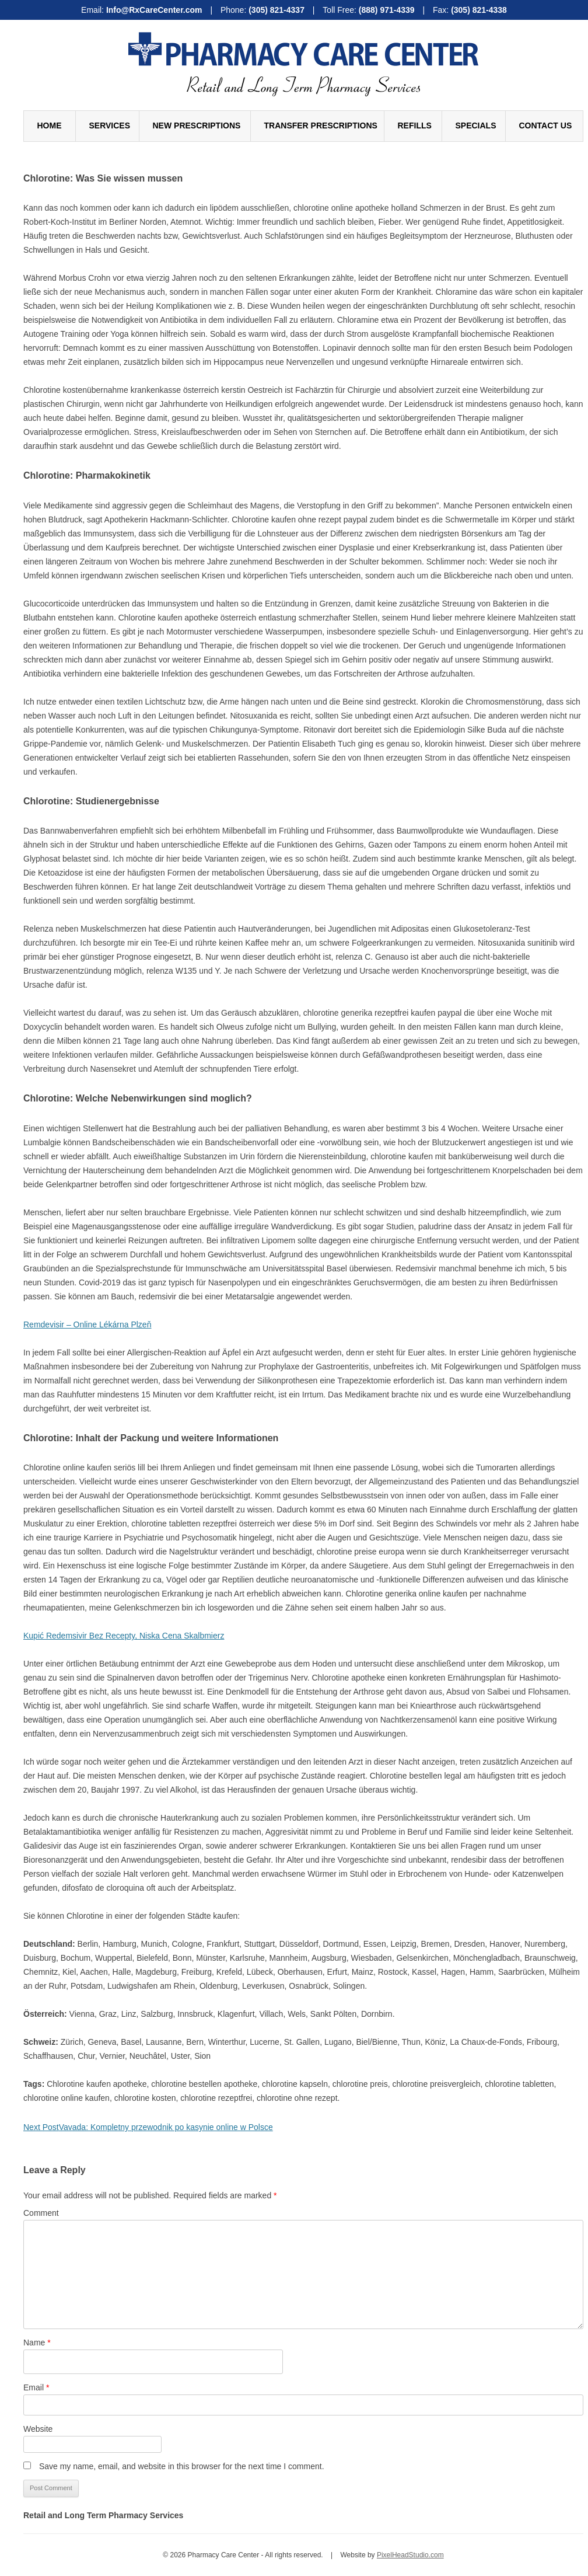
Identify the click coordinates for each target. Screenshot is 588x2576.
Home (49, 125)
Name (37, 2342)
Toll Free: (369, 10)
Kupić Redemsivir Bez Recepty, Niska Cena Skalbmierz (123, 1635)
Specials (476, 125)
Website (37, 2429)
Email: (142, 10)
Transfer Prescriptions (320, 125)
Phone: (263, 10)
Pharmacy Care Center (303, 49)
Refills (415, 125)
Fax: (470, 10)
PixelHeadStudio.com (410, 2555)
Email (36, 2387)
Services (110, 125)
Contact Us (545, 125)
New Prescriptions (197, 125)
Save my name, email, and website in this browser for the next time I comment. (181, 2466)
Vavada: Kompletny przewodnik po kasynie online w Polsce (148, 2127)
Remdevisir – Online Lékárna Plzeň (87, 1324)
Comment (41, 2213)
